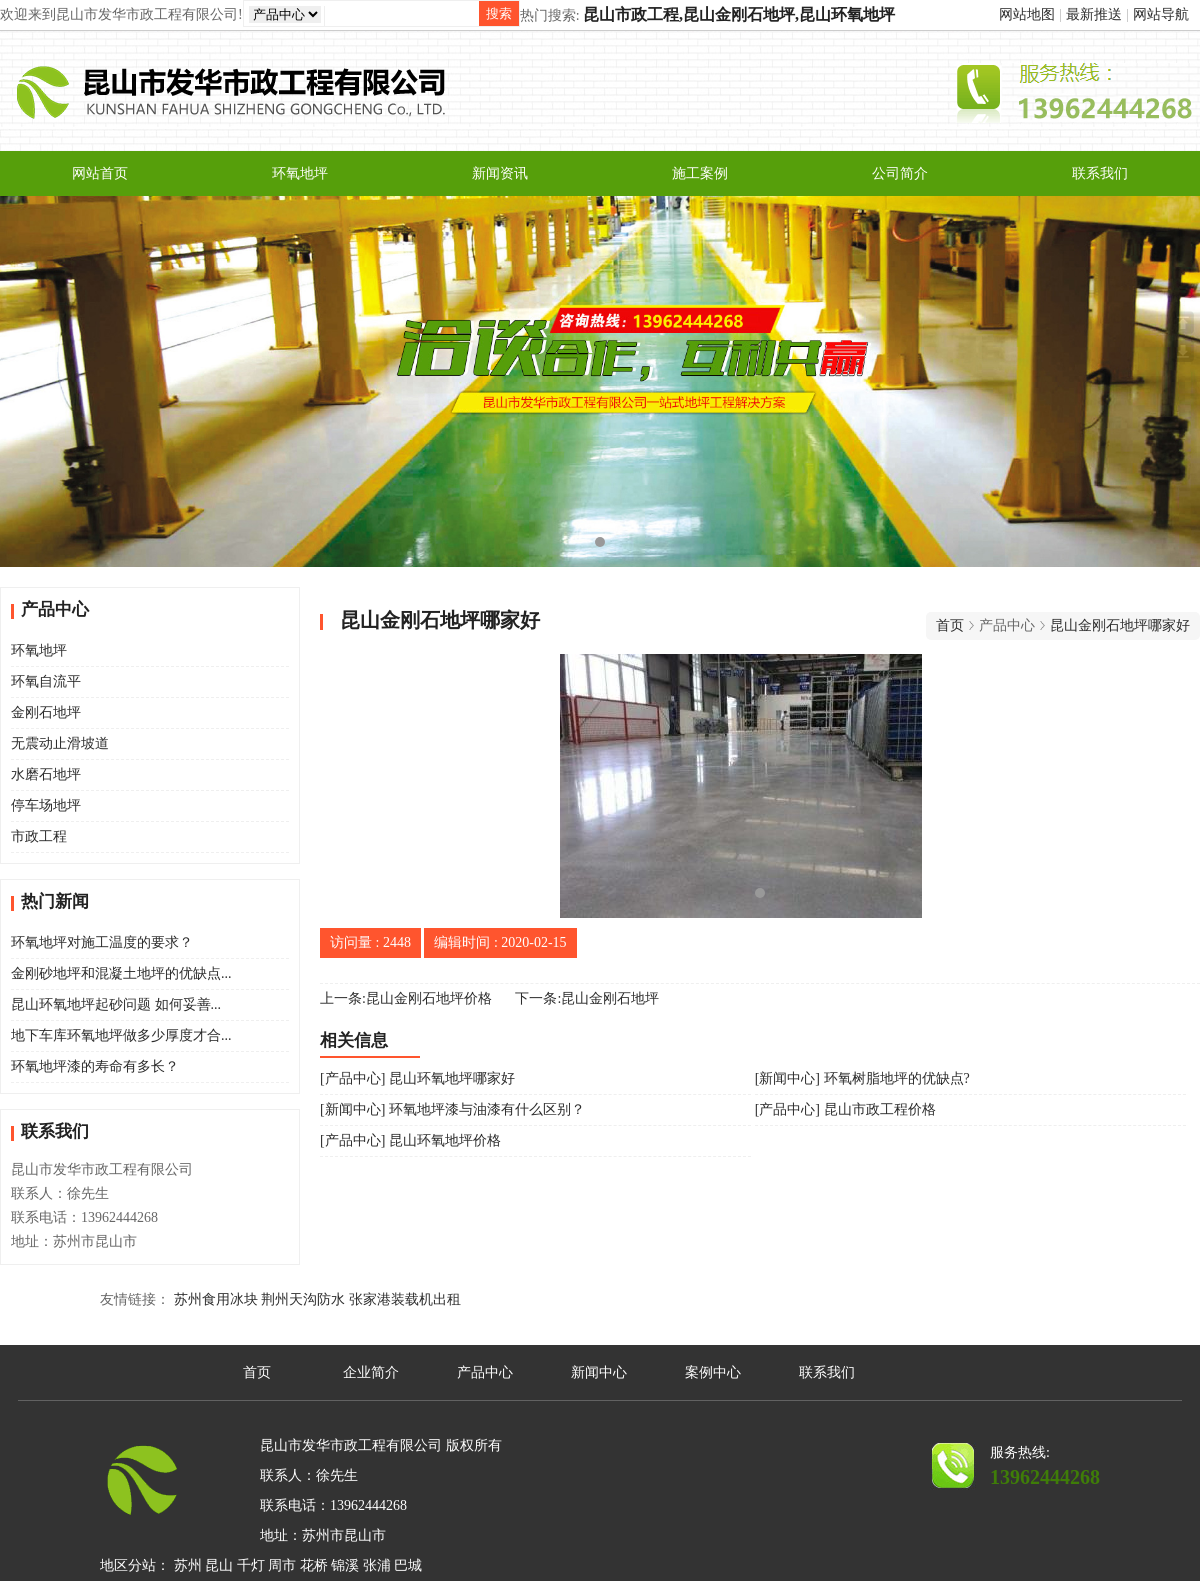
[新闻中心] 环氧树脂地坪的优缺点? (862, 1078)
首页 (950, 625)
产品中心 (485, 1372)
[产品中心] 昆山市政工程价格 (845, 1109)
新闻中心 (599, 1372)
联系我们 (1100, 173)
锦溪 (345, 1565)
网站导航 (1161, 14)
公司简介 (900, 173)
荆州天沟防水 (303, 1299)
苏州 (188, 1565)
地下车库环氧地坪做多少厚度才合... (121, 1035)
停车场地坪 (46, 805)
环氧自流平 (46, 681)
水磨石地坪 (46, 774)
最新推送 (1094, 14)
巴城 (408, 1565)
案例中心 (713, 1372)
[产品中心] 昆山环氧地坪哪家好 (417, 1078)
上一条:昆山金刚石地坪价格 (406, 998)
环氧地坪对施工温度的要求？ (102, 942)
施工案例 (700, 173)
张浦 (377, 1565)
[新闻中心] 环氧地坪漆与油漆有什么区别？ (452, 1109)
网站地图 (1027, 14)
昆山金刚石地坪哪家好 (1120, 625)
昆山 (219, 1565)
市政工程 (39, 836)
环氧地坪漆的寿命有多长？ (95, 1066)
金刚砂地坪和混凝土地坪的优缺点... (121, 973)
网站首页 (100, 173)
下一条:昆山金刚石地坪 (587, 998)
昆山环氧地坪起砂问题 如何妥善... (116, 1004)
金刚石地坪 (46, 712)
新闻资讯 (500, 173)
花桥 (314, 1565)
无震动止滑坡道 (60, 743)
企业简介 (371, 1372)
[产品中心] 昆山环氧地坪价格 (410, 1140)
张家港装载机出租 (405, 1299)
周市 (282, 1565)
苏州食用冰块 (216, 1299)
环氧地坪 (300, 173)
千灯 (251, 1565)
